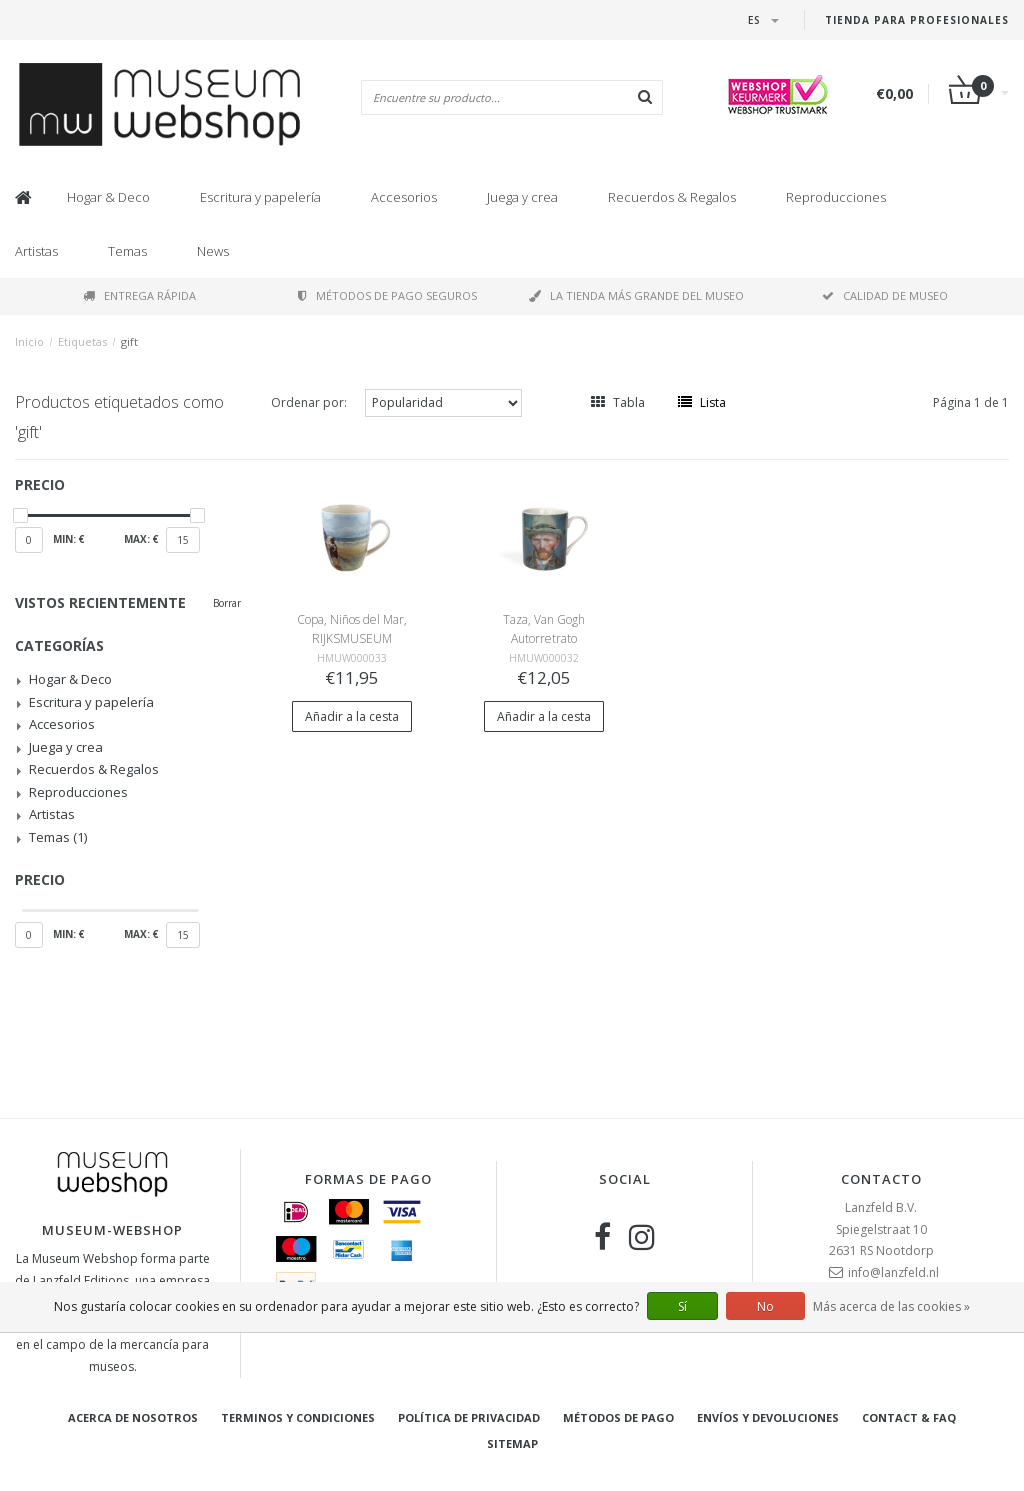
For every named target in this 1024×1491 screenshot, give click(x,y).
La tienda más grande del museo (636, 295)
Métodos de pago (618, 1417)
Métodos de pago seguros (387, 295)
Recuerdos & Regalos (672, 197)
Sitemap (512, 1443)
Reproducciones (836, 197)
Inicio (29, 341)
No (765, 1306)
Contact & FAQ (909, 1417)
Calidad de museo (885, 295)
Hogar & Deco (108, 197)
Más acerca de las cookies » (891, 1306)
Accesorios (404, 197)
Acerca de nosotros (133, 1417)
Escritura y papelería (260, 197)
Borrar (227, 603)
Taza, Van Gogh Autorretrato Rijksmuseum (544, 638)
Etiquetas (82, 341)
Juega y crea (522, 197)
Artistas (36, 251)
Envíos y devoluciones (768, 1417)
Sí (682, 1306)
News (213, 251)
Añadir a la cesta (352, 716)
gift (129, 341)
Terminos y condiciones (298, 1417)
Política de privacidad (469, 1417)
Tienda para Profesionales (917, 20)
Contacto (881, 1179)
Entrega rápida (139, 295)
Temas (127, 251)
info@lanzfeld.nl (893, 1272)
